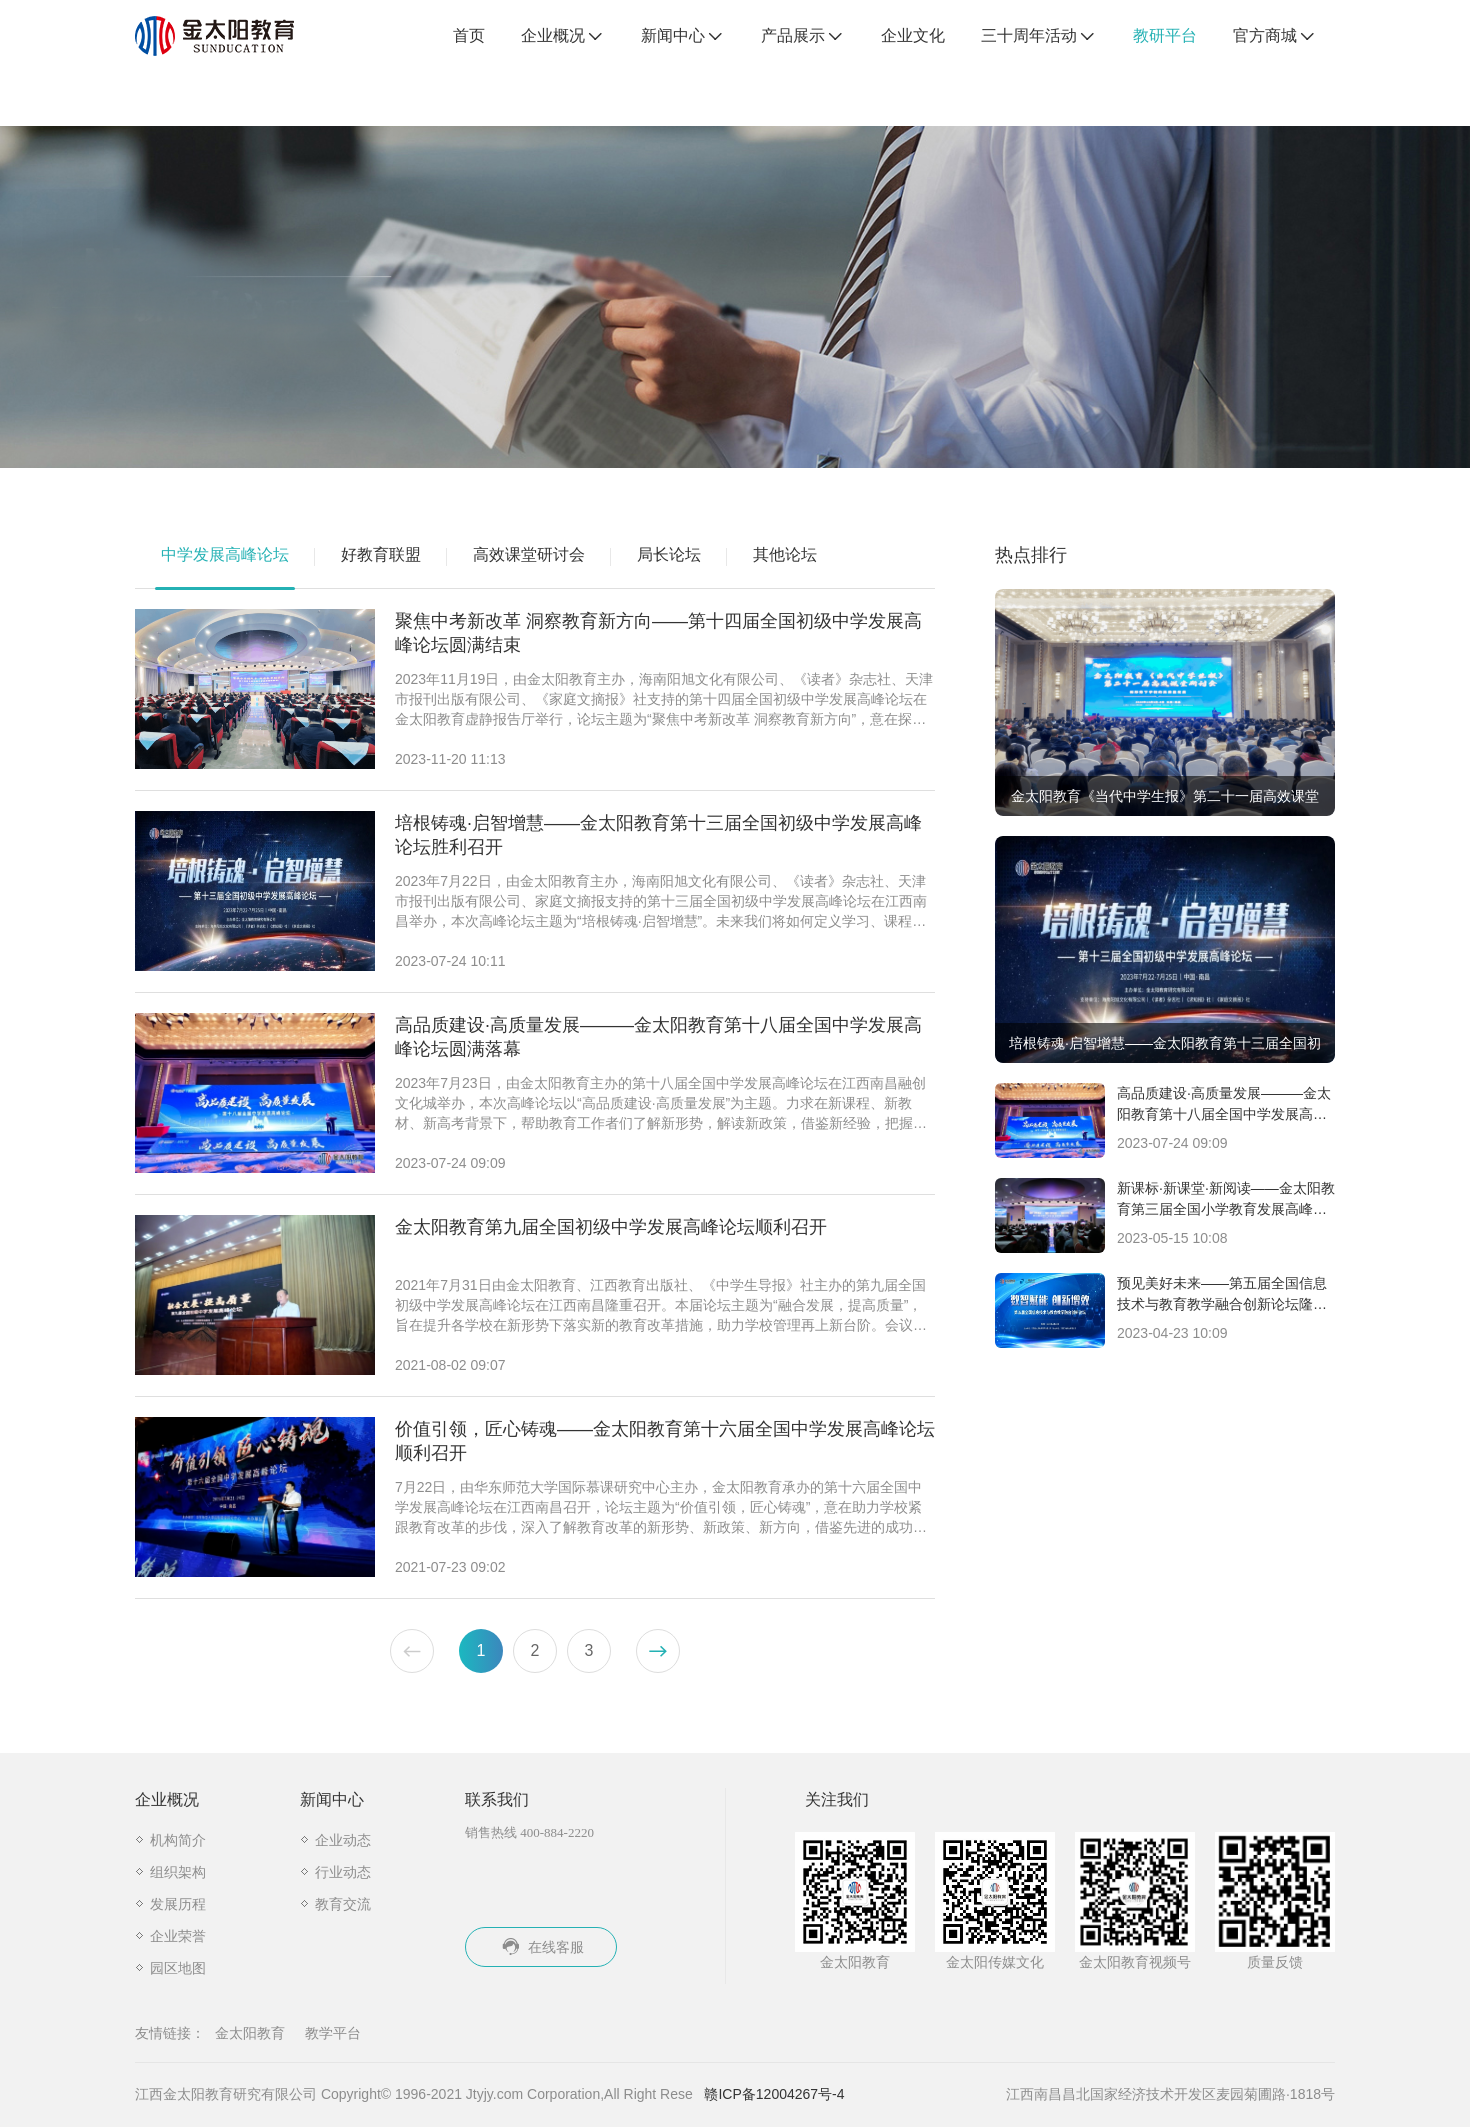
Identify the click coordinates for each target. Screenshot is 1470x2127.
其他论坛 (785, 554)
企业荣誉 (178, 1936)
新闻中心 (683, 37)
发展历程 (178, 1904)
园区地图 (178, 1968)
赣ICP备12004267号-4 (774, 2094)
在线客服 (541, 1947)
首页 (469, 35)
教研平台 (1165, 35)
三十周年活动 (1039, 37)
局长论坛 (669, 554)
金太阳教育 (250, 2033)
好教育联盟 (381, 554)
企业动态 (343, 1840)
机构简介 (178, 1840)
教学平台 (333, 2033)
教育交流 (343, 1904)
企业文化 (913, 35)
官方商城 (1275, 37)
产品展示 (803, 37)
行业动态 (343, 1872)
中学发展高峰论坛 (225, 554)
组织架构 (178, 1872)
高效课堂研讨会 (529, 554)
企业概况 (563, 37)
